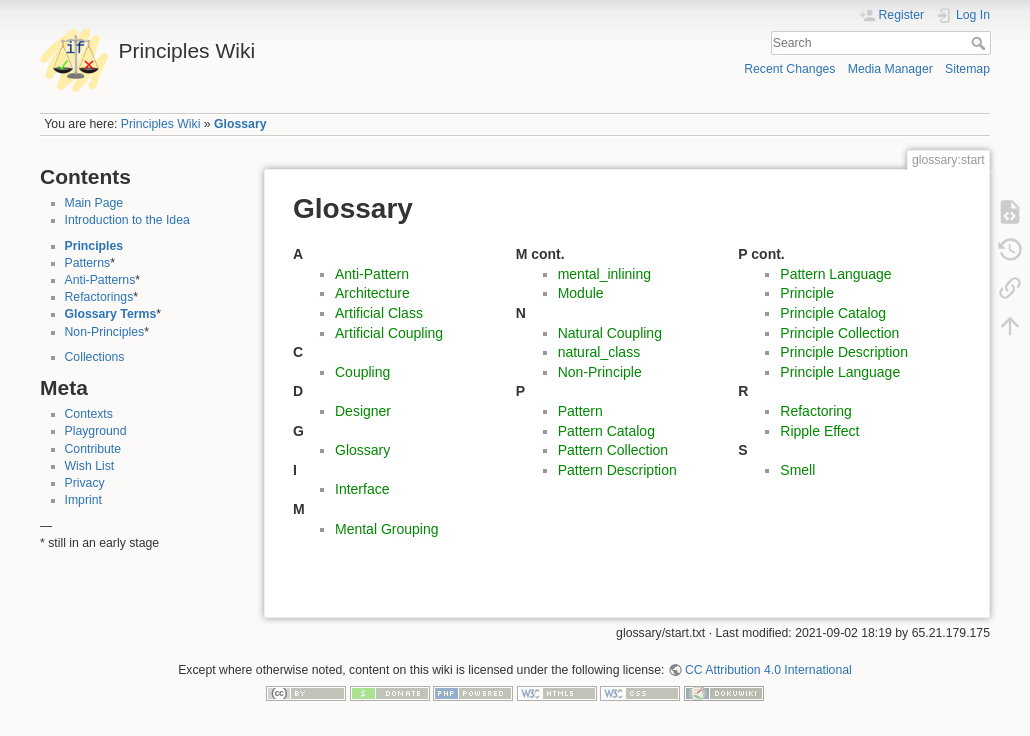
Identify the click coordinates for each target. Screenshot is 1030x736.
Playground (96, 431)
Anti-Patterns (100, 280)
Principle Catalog (833, 313)
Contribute (93, 449)
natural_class (599, 352)
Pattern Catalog (606, 431)
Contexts (89, 414)
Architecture (372, 293)
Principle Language (840, 372)
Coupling (362, 372)
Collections (95, 357)
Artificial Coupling (389, 333)
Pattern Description (617, 470)
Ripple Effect (819, 431)
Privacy (85, 483)
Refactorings (99, 297)
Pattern (580, 411)
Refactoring (816, 411)
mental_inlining (604, 274)
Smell (797, 470)
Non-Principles (105, 332)
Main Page (94, 203)
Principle (807, 293)
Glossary (240, 124)
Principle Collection (839, 333)
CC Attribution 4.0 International (768, 670)
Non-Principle (600, 372)
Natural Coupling (610, 333)
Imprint (83, 500)
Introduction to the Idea (127, 220)
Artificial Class (379, 313)
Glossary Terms (111, 314)
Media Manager (890, 69)
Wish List (90, 466)
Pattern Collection (613, 450)
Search (980, 43)
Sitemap (967, 69)
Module (581, 293)
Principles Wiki (161, 124)
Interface (362, 489)
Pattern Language (835, 274)
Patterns (88, 263)
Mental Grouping (387, 529)
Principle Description (844, 352)
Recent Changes (789, 69)
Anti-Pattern (372, 274)
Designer (363, 411)
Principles (94, 246)
